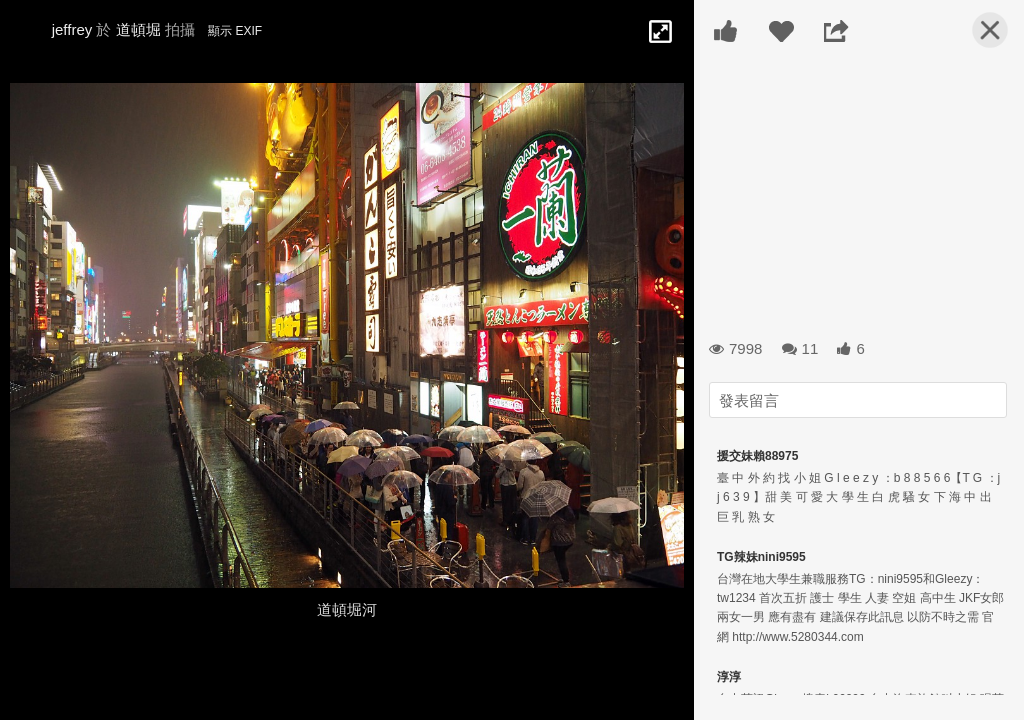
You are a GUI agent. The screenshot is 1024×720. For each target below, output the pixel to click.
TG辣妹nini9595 (761, 557)
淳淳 (729, 677)
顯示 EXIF (235, 31)
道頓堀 (138, 29)
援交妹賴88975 (757, 456)
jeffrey (72, 29)
